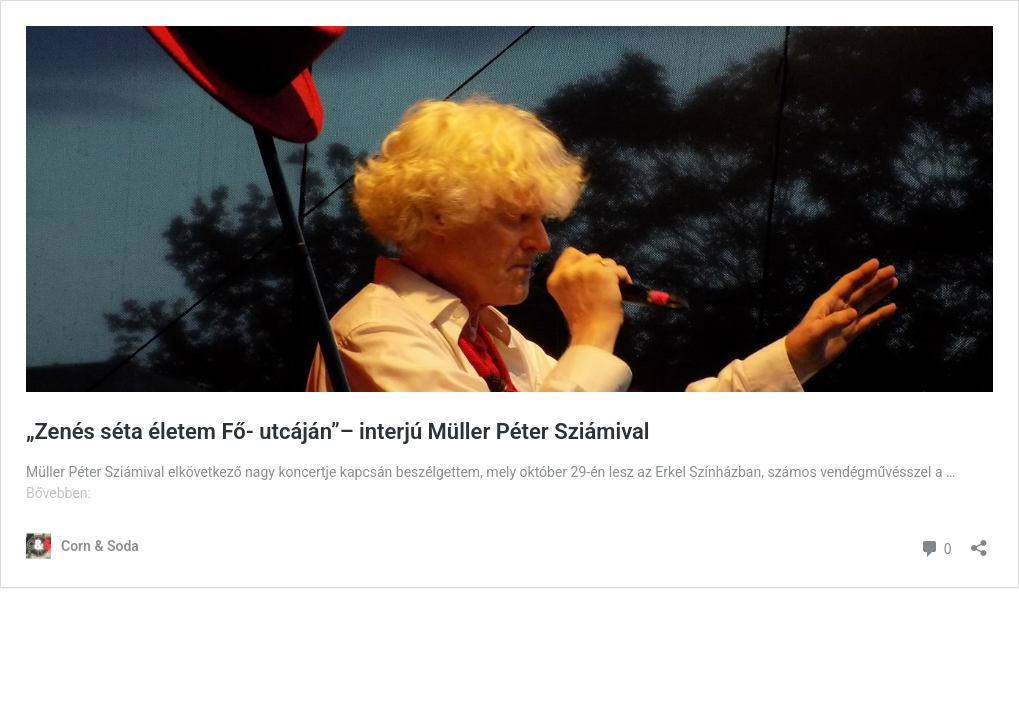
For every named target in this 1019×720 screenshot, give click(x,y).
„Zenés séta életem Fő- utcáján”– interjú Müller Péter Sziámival (338, 431)
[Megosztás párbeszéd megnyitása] (979, 541)
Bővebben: (58, 493)
